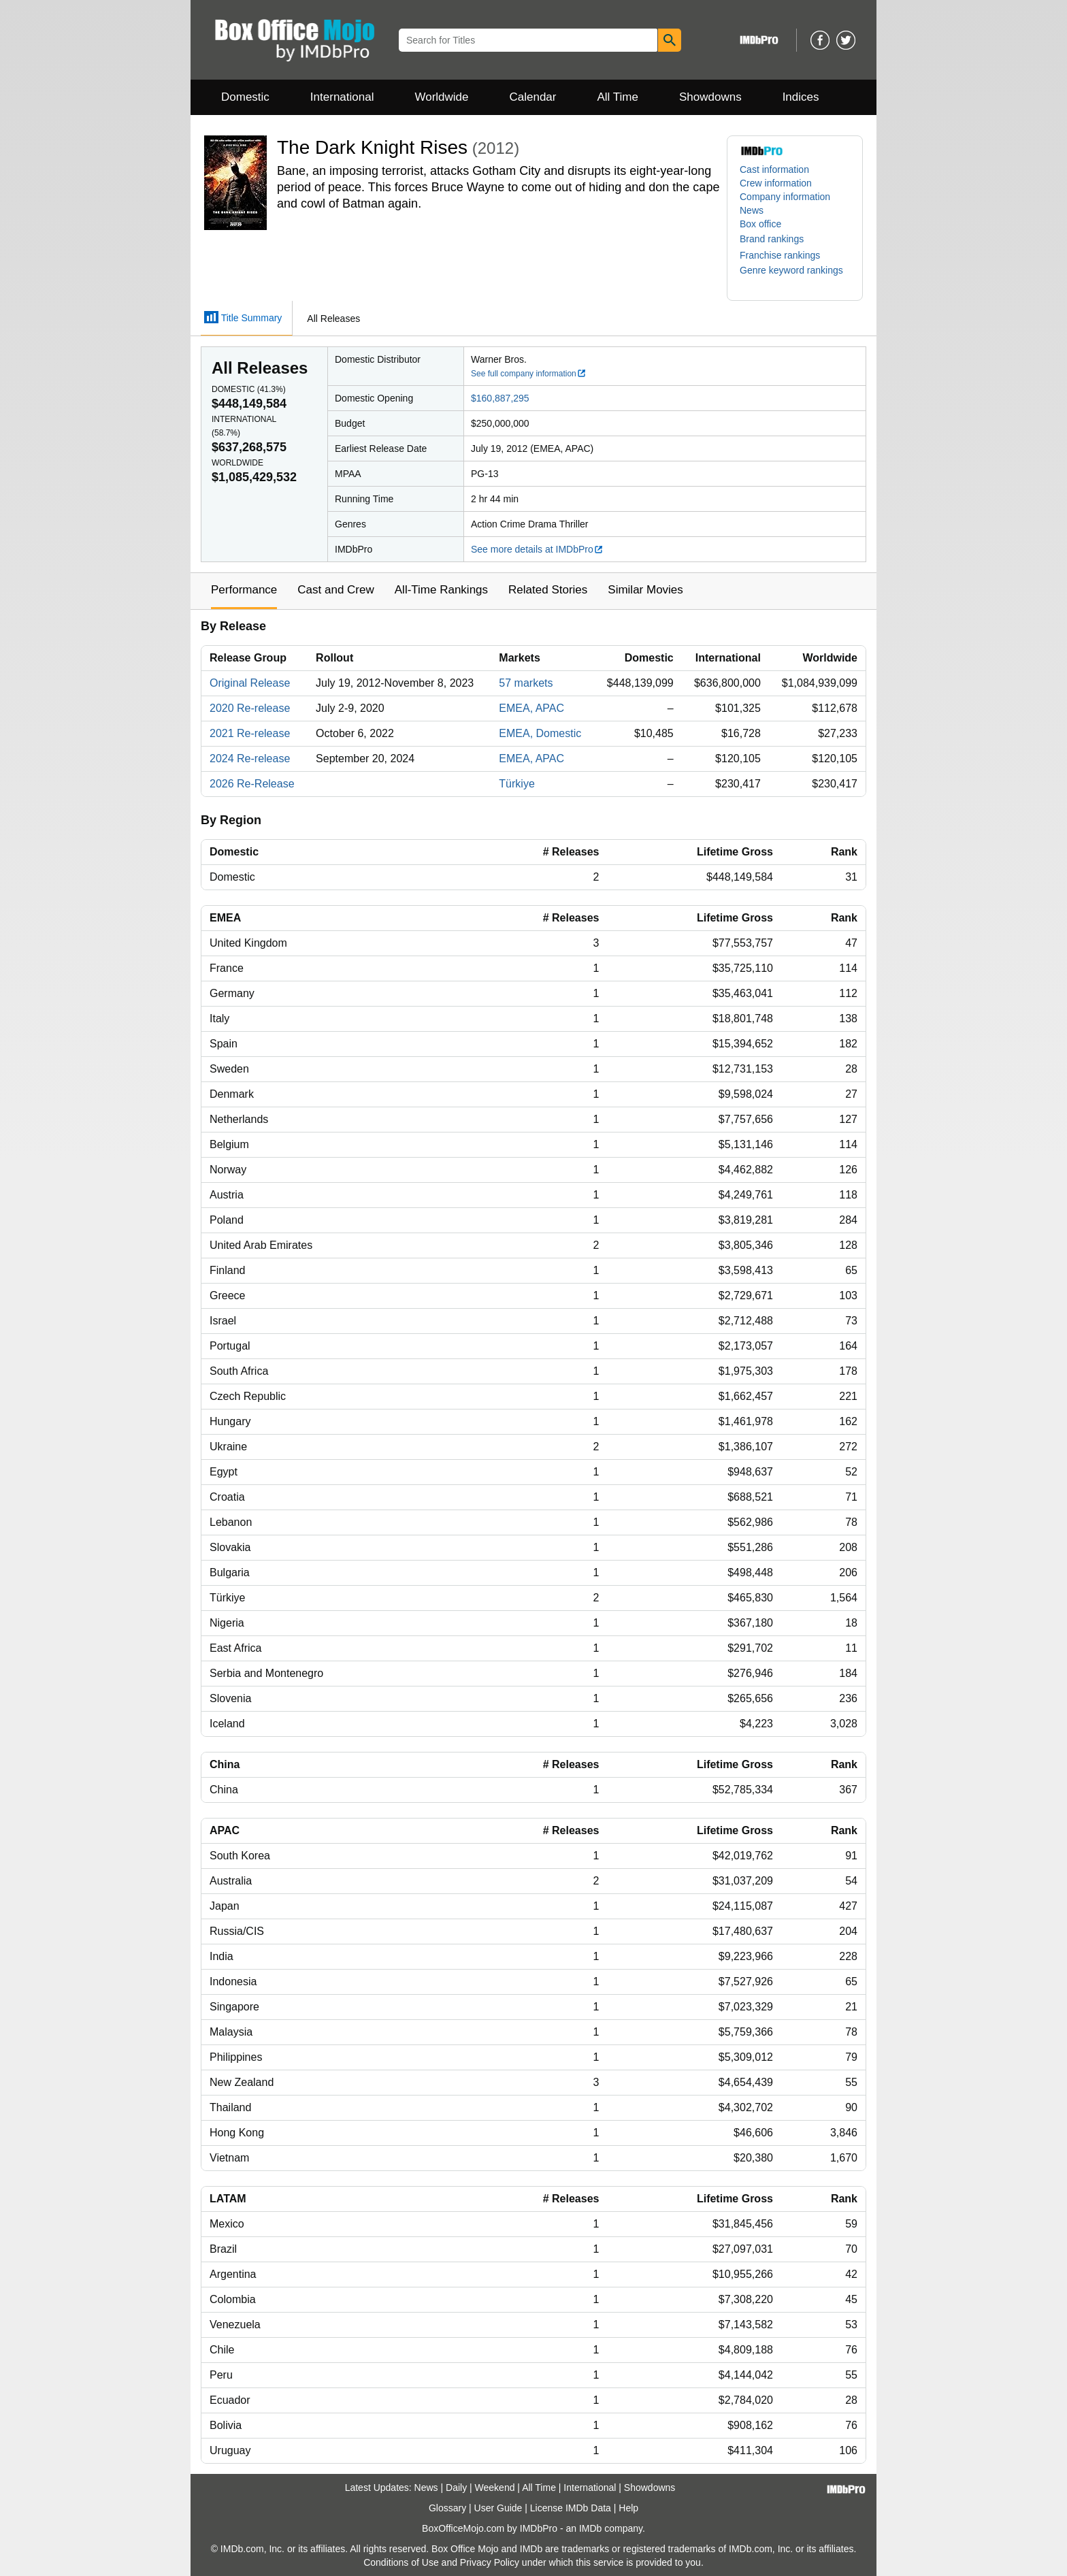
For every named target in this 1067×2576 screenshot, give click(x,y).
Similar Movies (645, 589)
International (342, 97)
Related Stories (547, 589)
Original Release (250, 683)
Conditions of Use (401, 2562)
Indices (801, 97)
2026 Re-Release (252, 783)
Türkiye (516, 783)
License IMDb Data (570, 2507)
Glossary (447, 2507)
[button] (778, 239)
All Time (617, 97)
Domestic (245, 97)
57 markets (526, 683)
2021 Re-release (250, 733)
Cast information (774, 169)
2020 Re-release (250, 708)
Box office (760, 223)
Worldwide (441, 97)
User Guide (498, 2507)
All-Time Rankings (441, 589)
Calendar (533, 97)
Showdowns (710, 97)
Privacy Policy (489, 2562)
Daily (456, 2487)
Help (628, 2507)
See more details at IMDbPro (537, 549)
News (752, 210)
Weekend (495, 2487)
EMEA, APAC (531, 708)
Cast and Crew (335, 589)
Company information (785, 196)
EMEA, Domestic (540, 733)
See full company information (529, 373)
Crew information (776, 183)
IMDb (590, 2528)
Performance (244, 589)
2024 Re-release (250, 758)
